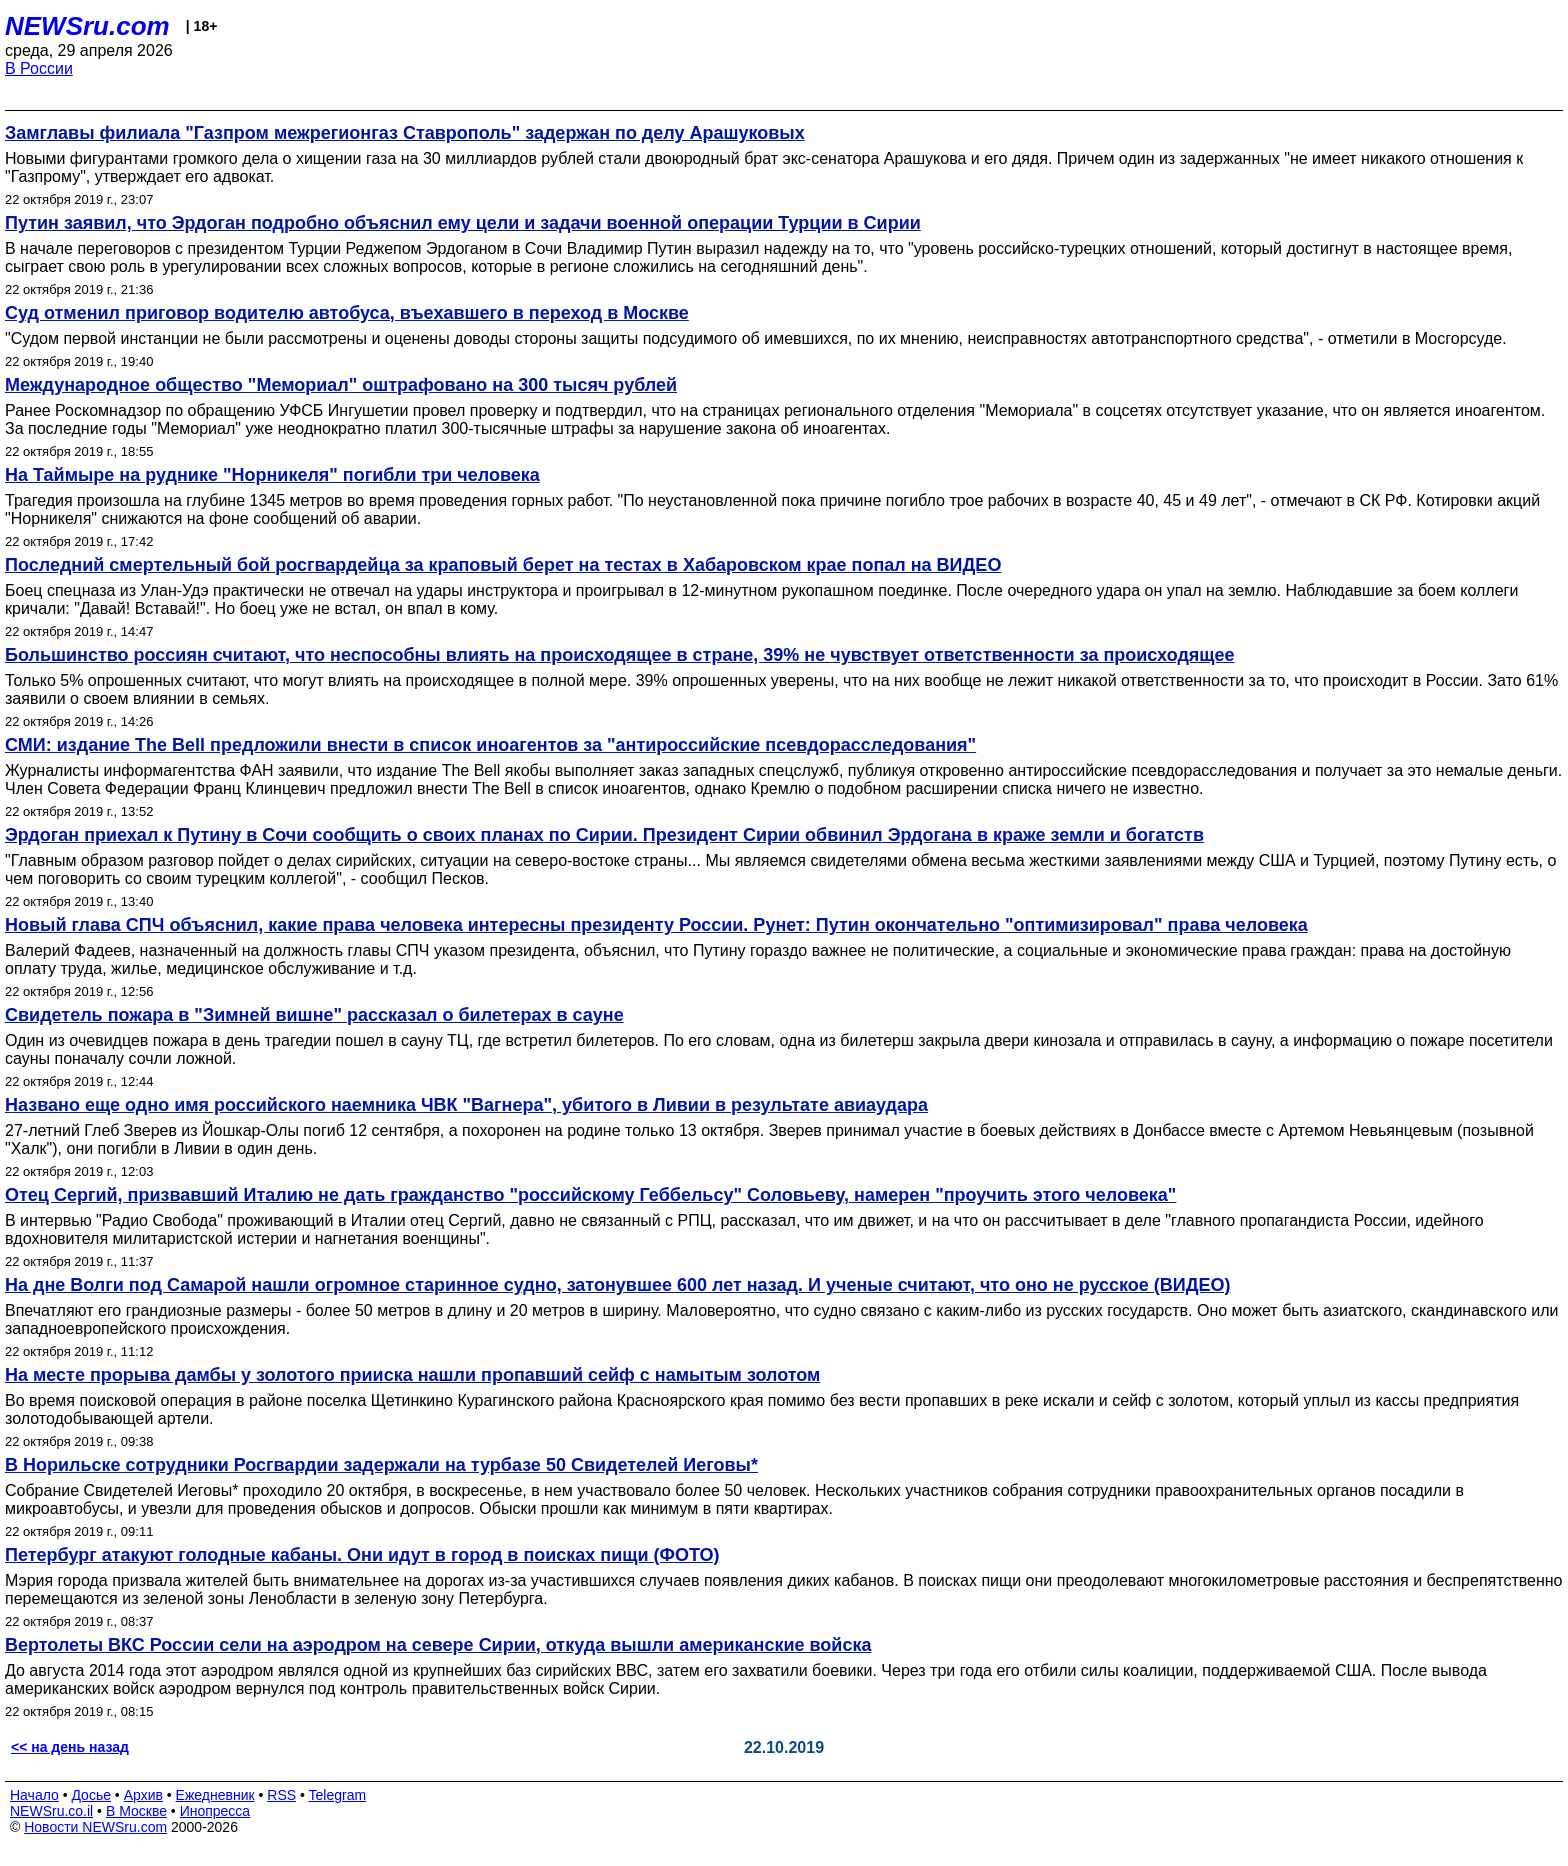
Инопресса (215, 1811)
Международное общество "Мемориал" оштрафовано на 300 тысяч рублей (341, 385)
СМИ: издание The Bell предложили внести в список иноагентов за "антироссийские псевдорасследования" (490, 745)
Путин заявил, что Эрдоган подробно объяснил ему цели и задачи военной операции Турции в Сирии (463, 223)
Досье (91, 1795)
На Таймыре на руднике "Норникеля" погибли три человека (272, 475)
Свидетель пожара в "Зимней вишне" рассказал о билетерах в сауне (314, 1015)
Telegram (338, 1795)
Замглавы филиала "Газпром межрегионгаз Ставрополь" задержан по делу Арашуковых (405, 133)
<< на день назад (70, 1747)
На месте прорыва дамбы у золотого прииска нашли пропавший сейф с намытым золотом (412, 1375)
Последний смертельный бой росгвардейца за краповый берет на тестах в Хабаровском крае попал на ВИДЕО (503, 565)
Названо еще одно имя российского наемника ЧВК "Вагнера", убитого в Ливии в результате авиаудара (466, 1105)
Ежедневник (215, 1795)
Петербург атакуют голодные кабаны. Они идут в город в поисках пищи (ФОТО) (362, 1555)
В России (39, 68)
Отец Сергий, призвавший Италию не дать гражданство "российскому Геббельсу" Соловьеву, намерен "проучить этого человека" (590, 1195)
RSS (281, 1795)
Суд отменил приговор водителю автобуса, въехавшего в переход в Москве (347, 313)
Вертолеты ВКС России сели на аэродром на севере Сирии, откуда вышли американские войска (438, 1645)
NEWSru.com (87, 26)
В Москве (136, 1811)
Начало (34, 1795)
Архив (143, 1795)
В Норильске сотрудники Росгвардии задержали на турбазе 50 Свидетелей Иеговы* (381, 1465)
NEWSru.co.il (51, 1811)
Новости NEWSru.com (95, 1827)
